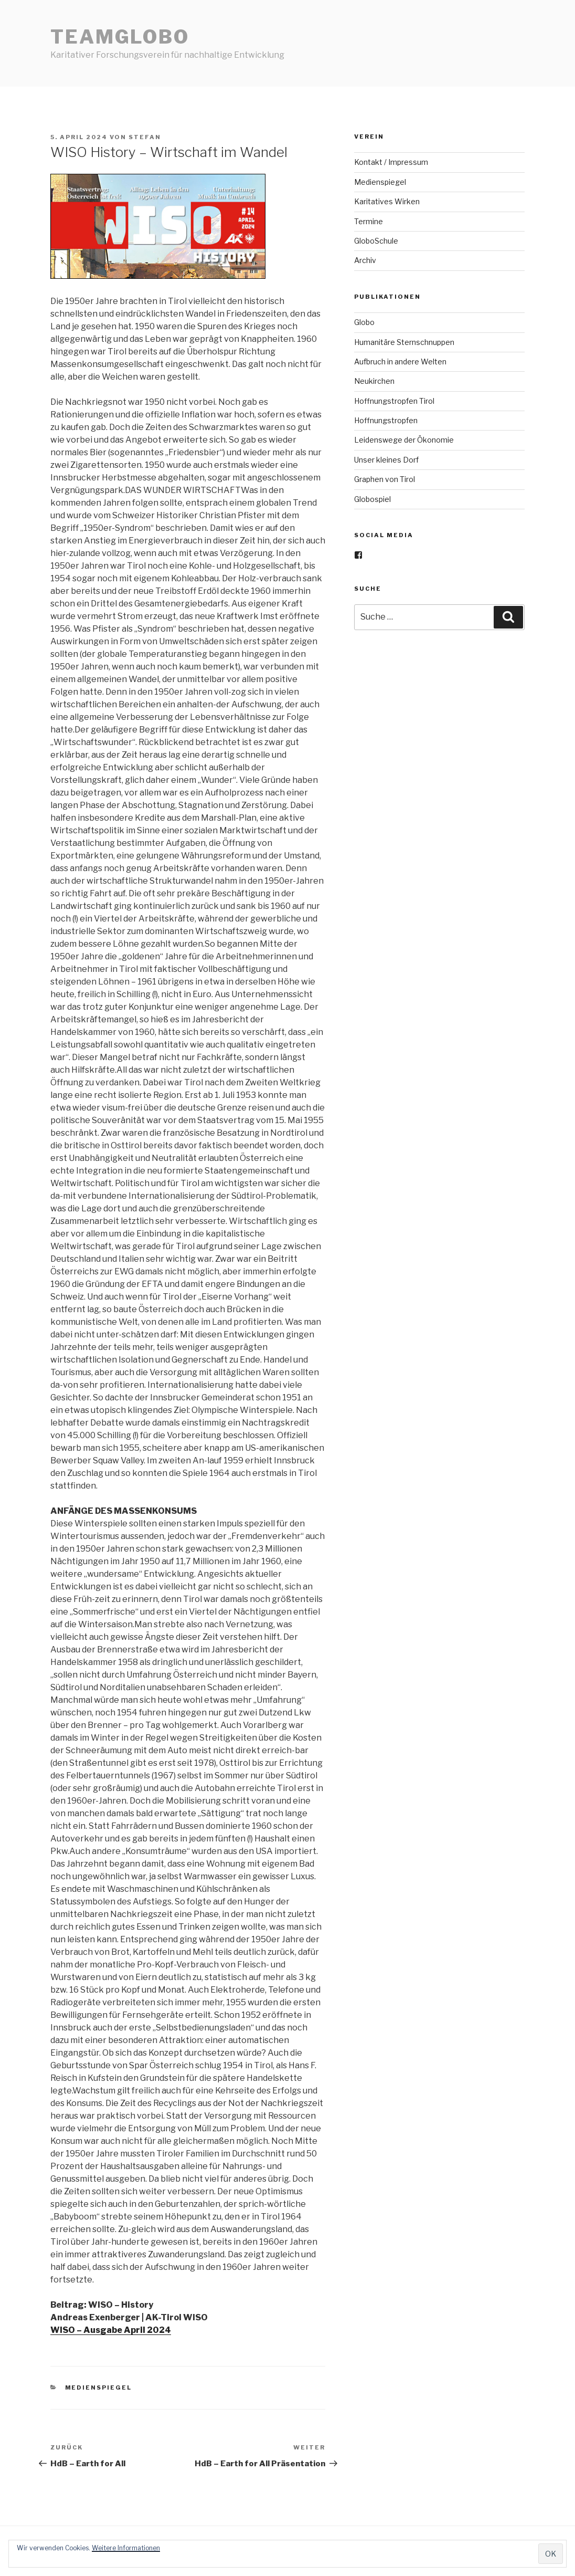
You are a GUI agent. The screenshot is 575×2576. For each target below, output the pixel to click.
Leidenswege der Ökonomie (404, 439)
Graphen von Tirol (384, 479)
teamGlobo (119, 36)
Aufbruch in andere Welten (400, 361)
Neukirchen (374, 380)
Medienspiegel (98, 2387)
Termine (368, 221)
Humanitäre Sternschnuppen (404, 342)
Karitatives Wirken (387, 201)
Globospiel (372, 499)
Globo (364, 322)
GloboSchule (376, 240)
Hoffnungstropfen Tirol (394, 400)
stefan (145, 137)
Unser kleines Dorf (386, 459)
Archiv (365, 260)
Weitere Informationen (126, 2548)
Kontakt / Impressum (391, 162)
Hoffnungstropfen (386, 420)
